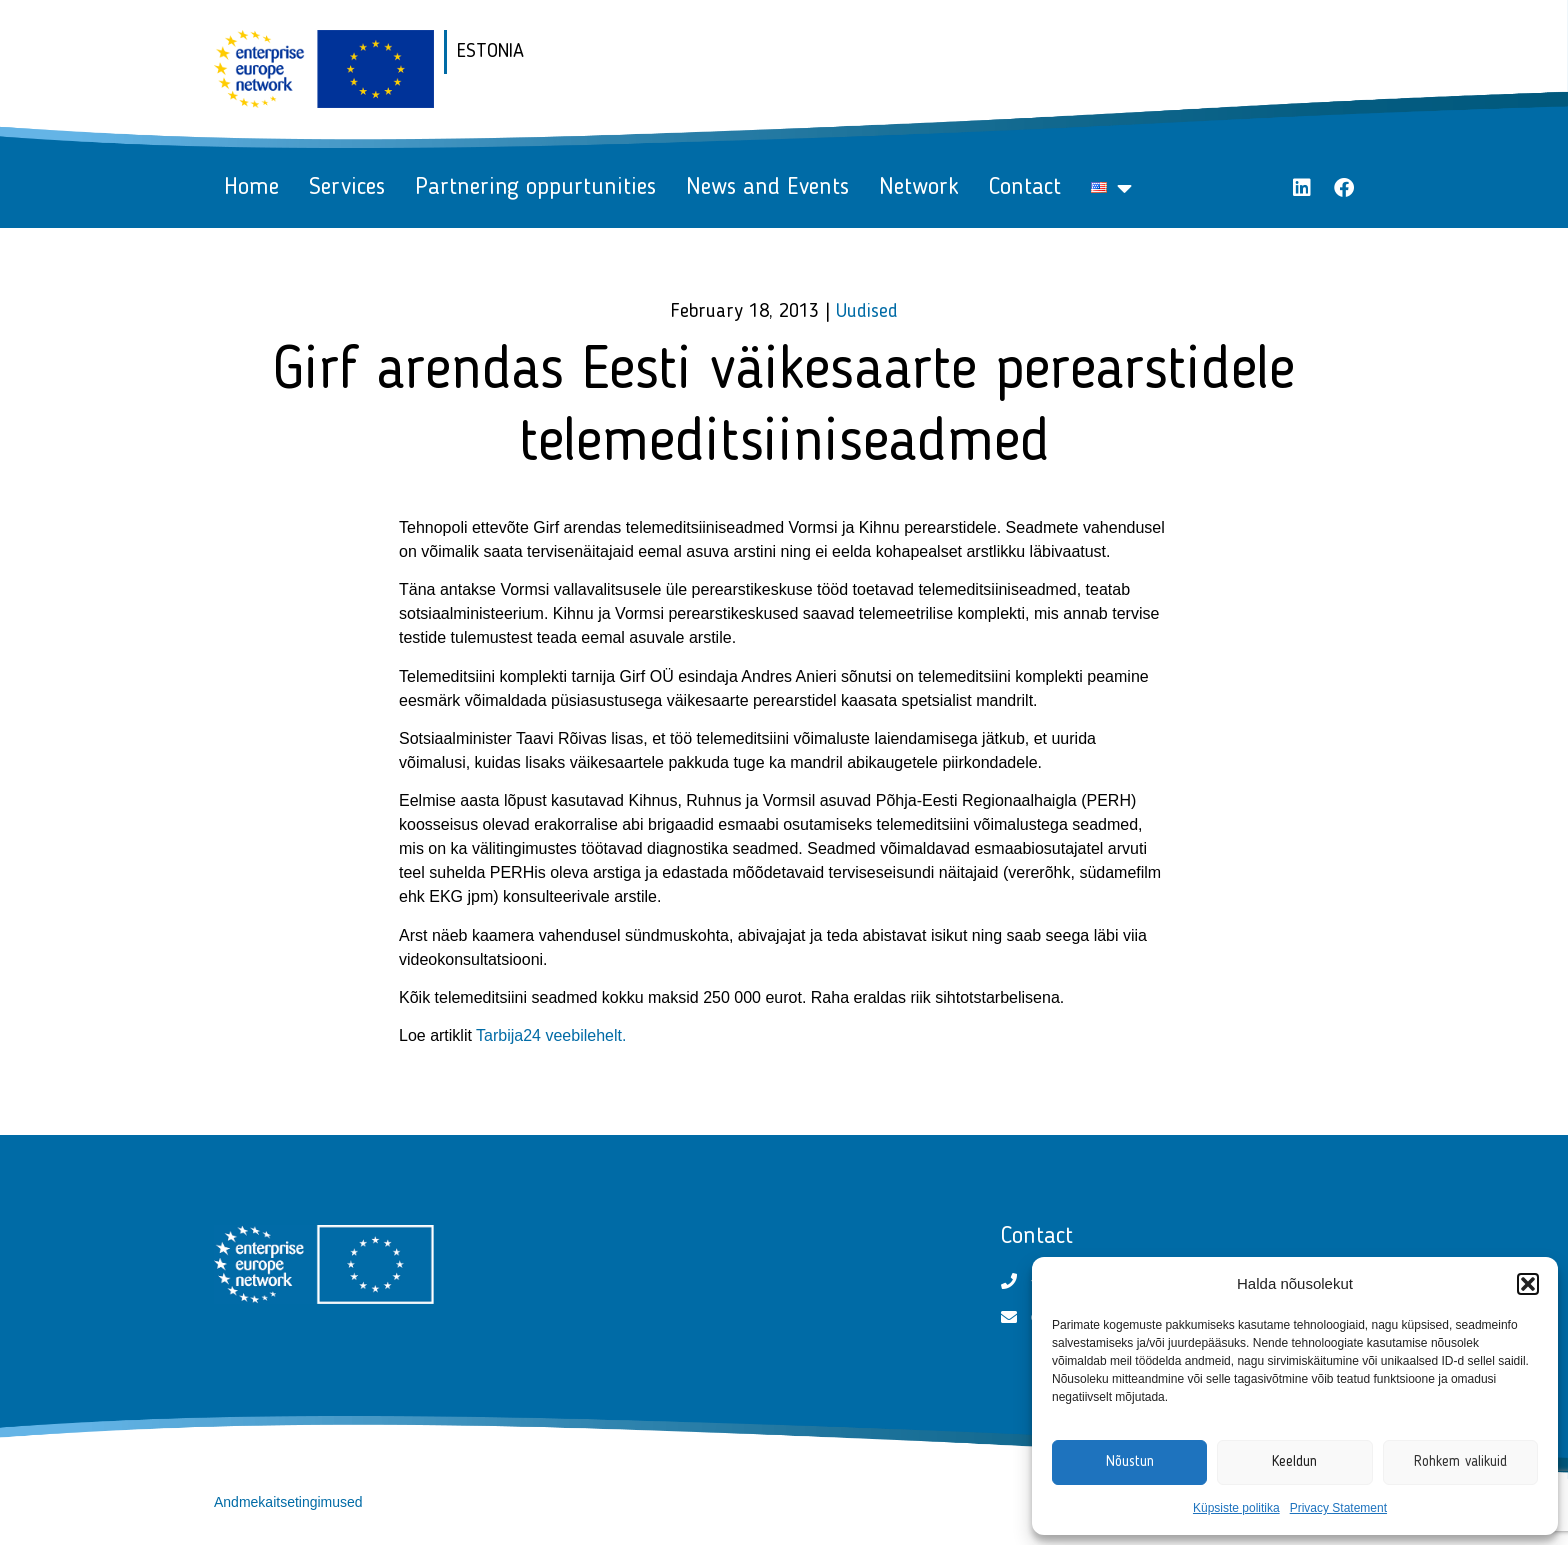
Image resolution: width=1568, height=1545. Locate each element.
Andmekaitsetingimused (288, 1502)
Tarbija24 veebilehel (546, 1035)
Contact (1025, 188)
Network (919, 188)
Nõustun (1130, 1462)
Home (251, 188)
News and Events (767, 188)
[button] (1528, 1284)
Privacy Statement (1338, 1508)
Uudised (867, 312)
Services (347, 188)
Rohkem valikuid (1460, 1462)
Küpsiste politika (1236, 1508)
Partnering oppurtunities (535, 188)
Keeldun (1294, 1462)
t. (622, 1035)
